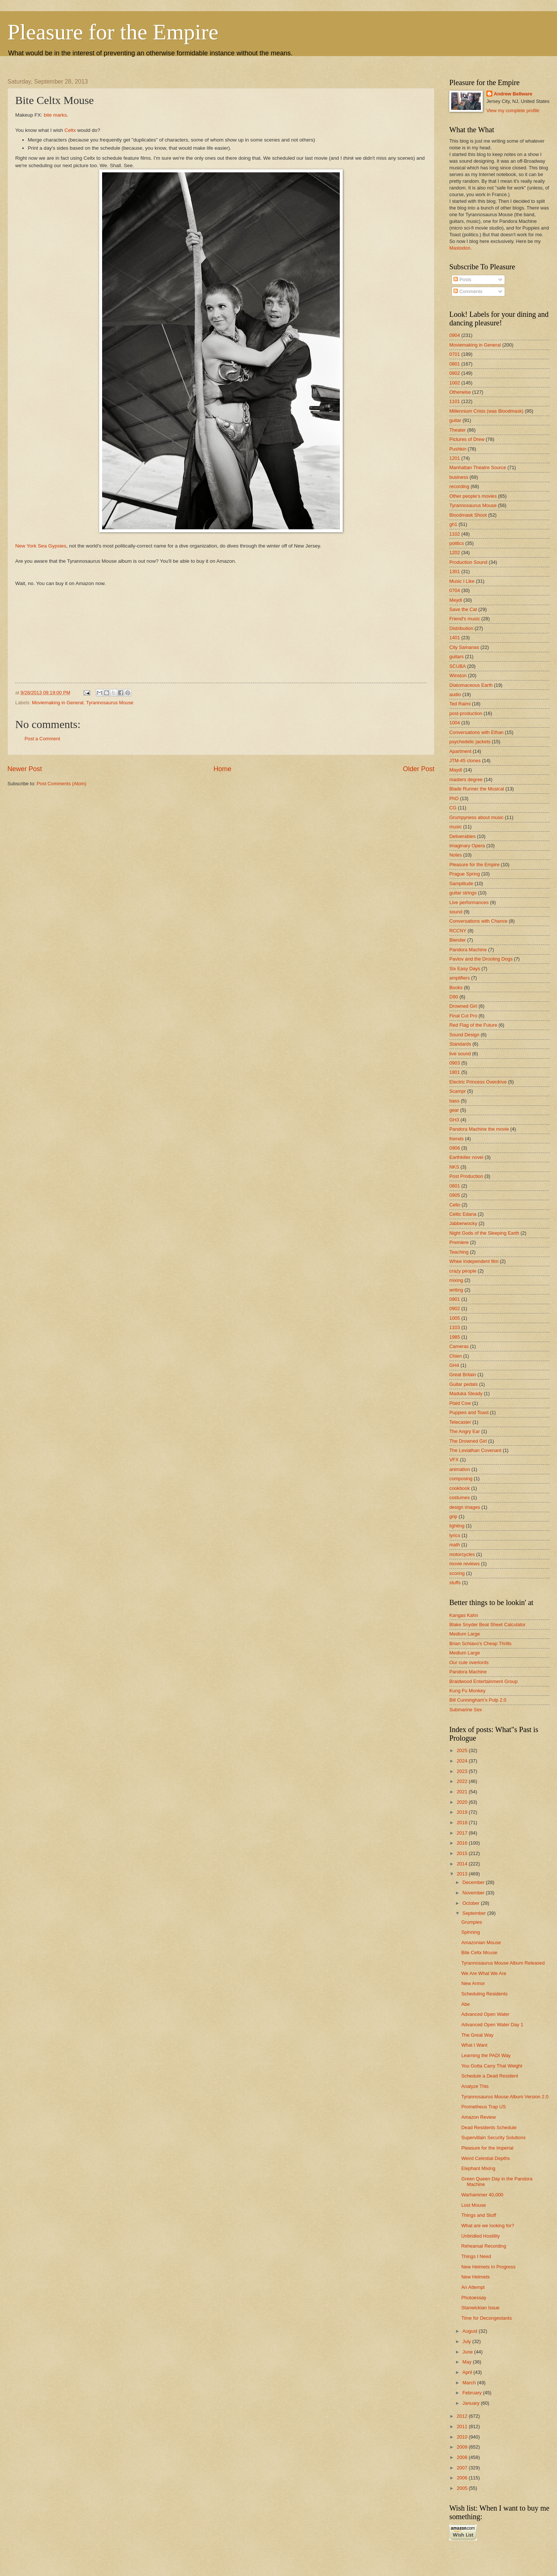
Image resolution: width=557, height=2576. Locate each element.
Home (222, 769)
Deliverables (462, 836)
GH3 (454, 1120)
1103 (454, 1327)
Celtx (70, 130)
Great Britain (462, 1374)
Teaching (459, 1252)
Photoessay (473, 2297)
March (469, 2382)
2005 (463, 2488)
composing (460, 1478)
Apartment (460, 751)
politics (456, 543)
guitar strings (463, 893)
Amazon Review (478, 2117)
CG (452, 808)
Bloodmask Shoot (468, 515)
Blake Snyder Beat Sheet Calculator (487, 1624)
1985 (454, 1337)
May (467, 2362)
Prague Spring (464, 874)
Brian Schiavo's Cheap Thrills (480, 1643)
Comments (467, 291)
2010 (463, 2437)
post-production (465, 713)
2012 (463, 2416)
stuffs (455, 1582)
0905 (454, 1195)
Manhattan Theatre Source (477, 467)
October (471, 1903)
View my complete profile (513, 110)
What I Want (474, 2045)
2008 (463, 2457)
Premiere (459, 1242)
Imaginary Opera (467, 845)
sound (455, 912)
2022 (463, 1781)
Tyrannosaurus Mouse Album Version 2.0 (504, 2096)
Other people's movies (473, 496)
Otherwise (460, 392)
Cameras (459, 1346)
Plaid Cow (460, 1403)
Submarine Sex (465, 1709)
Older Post (418, 769)
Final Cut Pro (463, 1016)
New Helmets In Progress (488, 2267)
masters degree (465, 779)
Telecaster (460, 1422)
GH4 (454, 1365)
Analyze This (474, 2086)
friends (456, 1138)
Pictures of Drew (466, 439)
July (467, 2341)
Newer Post (24, 769)
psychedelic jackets (470, 741)
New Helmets (475, 2277)
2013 (463, 1874)
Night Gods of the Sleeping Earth (484, 1233)
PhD (454, 798)
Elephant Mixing (478, 2168)
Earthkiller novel (466, 1157)
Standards (460, 1044)
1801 (454, 1072)
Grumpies (471, 1922)
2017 (463, 1833)
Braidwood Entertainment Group (483, 1681)
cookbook (459, 1488)
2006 (463, 2478)
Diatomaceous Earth (471, 685)
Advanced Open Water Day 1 (492, 2024)
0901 (454, 1299)
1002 (454, 383)
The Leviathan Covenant (475, 1450)
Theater (457, 430)
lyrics (454, 1535)
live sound (460, 1053)
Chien (455, 1356)
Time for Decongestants (486, 2318)
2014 (463, 1864)
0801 (454, 364)
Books (456, 987)
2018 (463, 1822)
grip (453, 1516)
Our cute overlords (469, 1662)
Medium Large (464, 1634)
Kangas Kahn (463, 1615)
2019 (463, 1812)
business (458, 477)
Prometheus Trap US (483, 2106)
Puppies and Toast (469, 1412)
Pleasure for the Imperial (487, 2148)
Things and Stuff (478, 2215)
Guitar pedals (463, 1384)
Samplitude (461, 883)
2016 (463, 1843)
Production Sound (468, 562)
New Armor (473, 1983)
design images (464, 1507)
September (474, 1913)
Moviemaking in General (58, 702)
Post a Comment (42, 738)
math (454, 1544)
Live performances (469, 902)
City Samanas (464, 647)
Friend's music (464, 618)
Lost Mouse (473, 2205)
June (468, 2352)
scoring (457, 1573)
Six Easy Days (464, 968)
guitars (456, 656)
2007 (463, 2468)
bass (454, 1101)
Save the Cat (463, 609)
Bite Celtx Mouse (479, 1952)
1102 (454, 534)
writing (456, 1290)
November (474, 1893)
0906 (454, 1148)
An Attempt (473, 2287)
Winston (458, 675)
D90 (453, 997)
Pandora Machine (468, 949)
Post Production (466, 1176)
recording (459, 486)
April (467, 2372)
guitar (455, 420)
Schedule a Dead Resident (489, 2076)
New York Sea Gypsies (40, 546)
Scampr (457, 1091)
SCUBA (457, 666)
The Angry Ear (464, 1431)
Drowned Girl (463, 1006)
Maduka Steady (465, 1393)
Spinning (470, 1932)
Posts (462, 279)
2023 (463, 1771)
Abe (465, 2004)
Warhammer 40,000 (482, 2194)
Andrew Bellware (513, 94)
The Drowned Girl (468, 1441)
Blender (457, 940)
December (474, 1882)
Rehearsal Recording (483, 2246)
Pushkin (457, 449)
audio (455, 694)
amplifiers (459, 978)
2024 (463, 1761)
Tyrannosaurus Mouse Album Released (503, 1963)
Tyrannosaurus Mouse (109, 702)
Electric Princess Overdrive (478, 1082)
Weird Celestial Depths (485, 2158)
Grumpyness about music (476, 817)
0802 (454, 373)
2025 (463, 1750)
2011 (463, 2426)
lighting (457, 1526)
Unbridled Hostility (480, 2236)
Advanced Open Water (485, 2014)
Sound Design (464, 1034)
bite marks (55, 115)
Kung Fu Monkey (467, 1690)
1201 (454, 458)
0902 (454, 1308)
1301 (454, 571)
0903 (454, 1063)
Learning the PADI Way (486, 2055)
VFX (454, 1459)
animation (459, 1469)
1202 (454, 552)
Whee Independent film (473, 1261)
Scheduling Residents (484, 1994)
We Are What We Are (483, 1973)
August (470, 2331)
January (471, 2403)
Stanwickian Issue (480, 2307)
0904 (454, 335)
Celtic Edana (462, 1214)
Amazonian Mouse (481, 1942)
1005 (454, 1318)
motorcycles (462, 1554)
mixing (456, 1280)
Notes (455, 855)
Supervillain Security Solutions (493, 2137)
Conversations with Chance (478, 921)
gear (454, 1110)
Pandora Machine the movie (479, 1129)
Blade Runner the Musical (476, 789)
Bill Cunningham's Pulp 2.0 (477, 1700)
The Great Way (477, 2035)
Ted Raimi (459, 703)
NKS (454, 1167)
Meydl (455, 600)
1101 (454, 401)
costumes (459, 1497)
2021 (463, 1791)
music (455, 826)
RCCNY (457, 930)
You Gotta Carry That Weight (491, 2066)
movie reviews (464, 1563)
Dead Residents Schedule (489, 2127)
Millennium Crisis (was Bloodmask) (486, 411)
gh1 (453, 524)
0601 (454, 1186)
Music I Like (462, 581)
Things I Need (476, 2256)
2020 (463, 1802)
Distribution (461, 628)
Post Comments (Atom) (62, 783)
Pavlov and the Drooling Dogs (480, 959)
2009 (463, 2447)
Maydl (455, 770)
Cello (454, 1205)
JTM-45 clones (465, 760)
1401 (454, 637)
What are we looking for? (487, 2225)
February (472, 2392)
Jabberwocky (463, 1223)
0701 (454, 354)
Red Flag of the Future (473, 1025)
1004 (454, 722)
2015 (463, 1853)
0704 (454, 590)
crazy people (462, 1271)
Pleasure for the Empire (112, 32)
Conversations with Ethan (476, 732)
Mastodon (459, 248)
